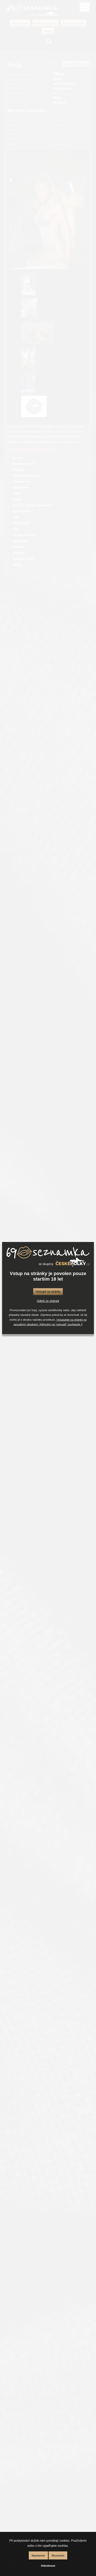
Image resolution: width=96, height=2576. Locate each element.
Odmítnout (48, 2565)
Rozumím (58, 2555)
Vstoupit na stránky (47, 1291)
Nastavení (38, 2555)
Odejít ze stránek (48, 1301)
